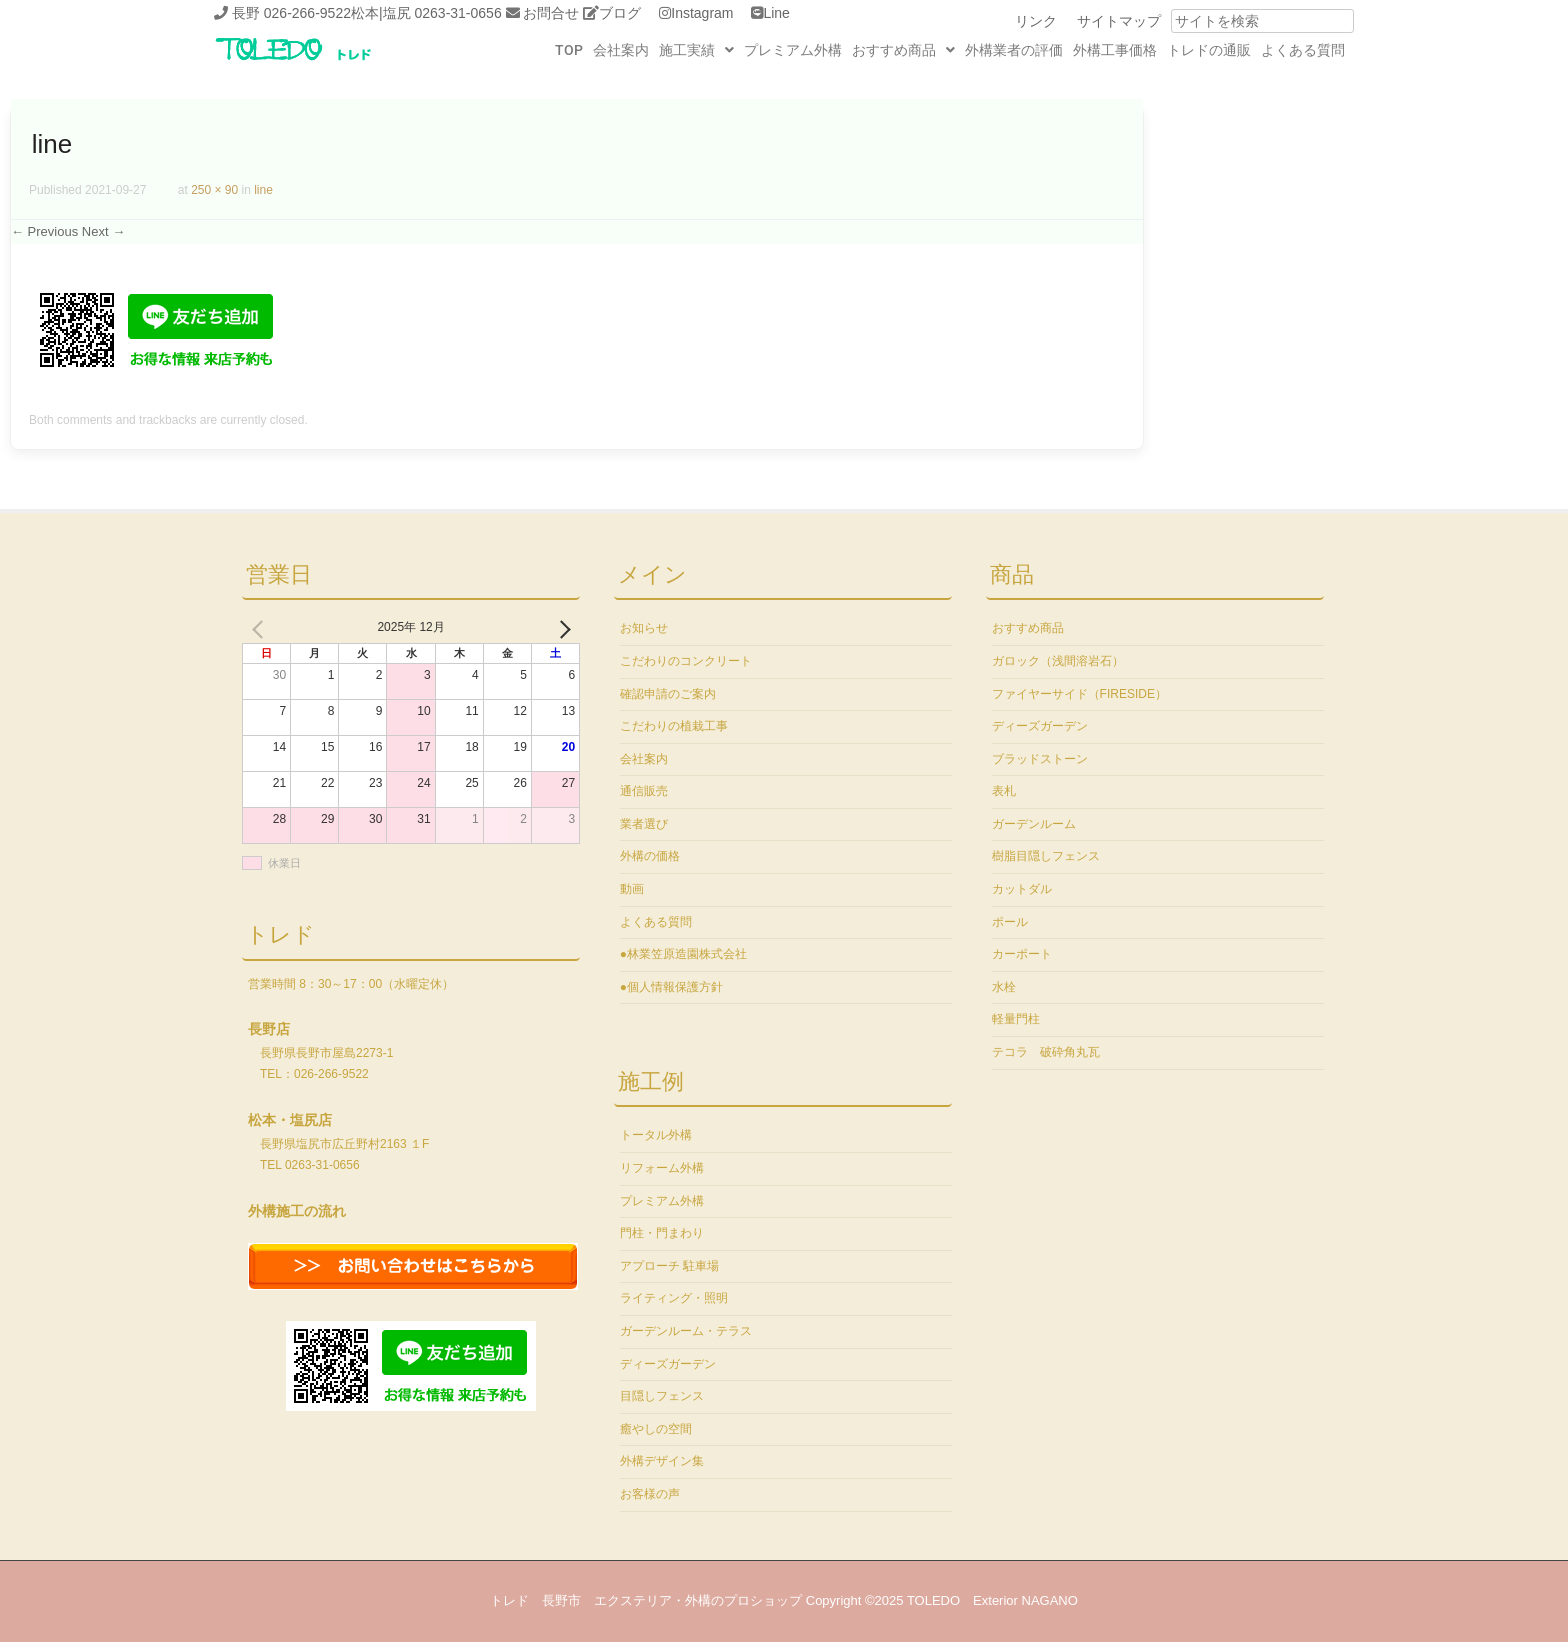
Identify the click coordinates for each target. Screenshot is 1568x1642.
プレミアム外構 (793, 50)
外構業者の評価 (1014, 50)
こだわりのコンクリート (686, 661)
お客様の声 (650, 1494)
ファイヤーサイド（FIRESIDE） (1079, 694)
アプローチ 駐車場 (669, 1266)
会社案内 (621, 50)
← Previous (44, 231)
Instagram (702, 13)
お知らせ (644, 628)
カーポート (1022, 954)
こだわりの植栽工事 (674, 726)
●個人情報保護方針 (671, 987)
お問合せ (551, 13)
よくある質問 (1303, 50)
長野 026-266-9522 (291, 13)
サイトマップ (1119, 21)
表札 (1004, 791)
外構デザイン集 (662, 1461)
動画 (632, 889)
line (263, 190)
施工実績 (696, 50)
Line (776, 13)
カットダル (1022, 889)
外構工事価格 (1115, 50)
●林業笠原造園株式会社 (683, 954)
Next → (103, 231)
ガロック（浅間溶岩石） (1058, 661)
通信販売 (644, 791)
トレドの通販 (1209, 50)
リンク (1036, 21)
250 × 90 (214, 190)
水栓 (1004, 987)
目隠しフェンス (662, 1396)
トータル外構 (656, 1135)
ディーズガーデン (668, 1364)
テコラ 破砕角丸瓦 (1046, 1052)
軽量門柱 (1016, 1019)
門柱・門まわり (662, 1233)
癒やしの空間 (656, 1429)
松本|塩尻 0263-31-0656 (426, 13)
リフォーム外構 (662, 1168)
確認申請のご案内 (668, 694)
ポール (1010, 922)
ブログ (620, 13)
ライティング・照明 (674, 1298)
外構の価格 (650, 856)
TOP (569, 50)
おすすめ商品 (903, 50)
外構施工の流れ (297, 1211)
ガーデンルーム (1034, 824)
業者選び (644, 824)
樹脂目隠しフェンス (1046, 856)
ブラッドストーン (1040, 759)
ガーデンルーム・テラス (686, 1331)
